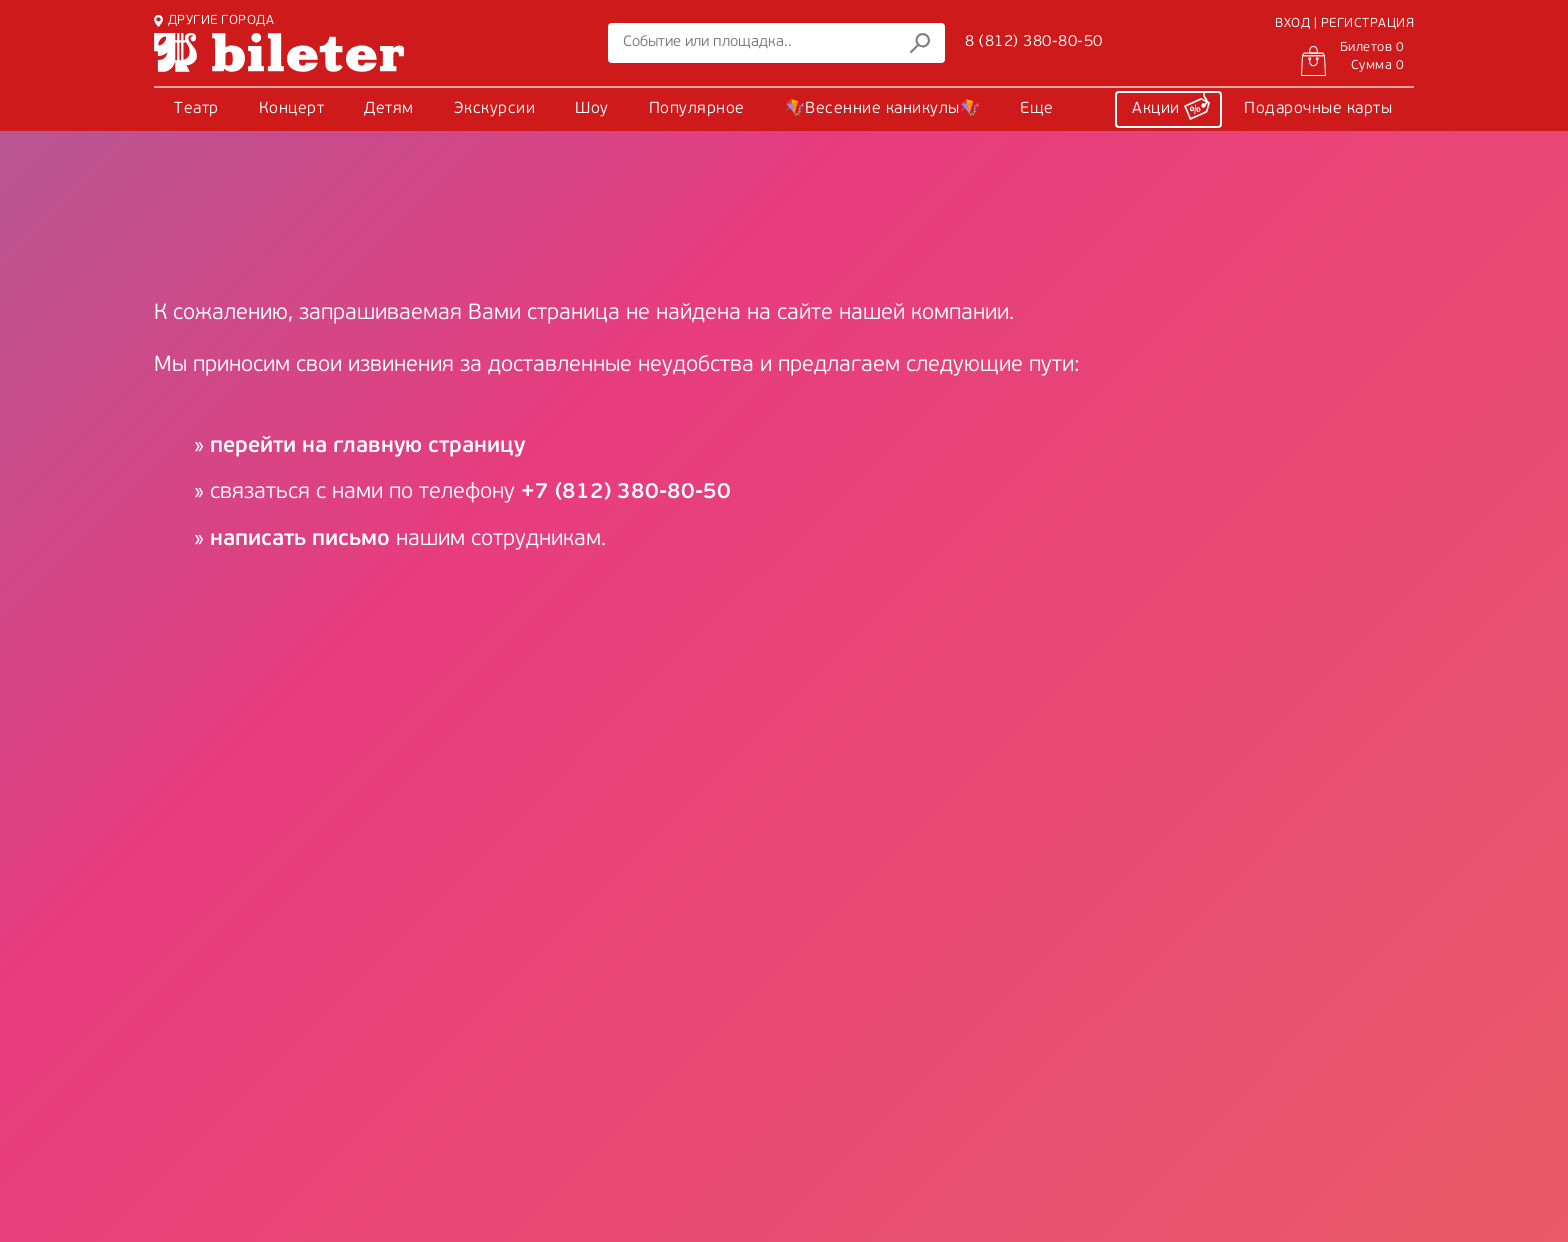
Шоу (592, 109)
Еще (1037, 109)
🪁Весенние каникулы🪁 (883, 109)
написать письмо (300, 539)
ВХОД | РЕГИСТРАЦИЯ (1344, 23)
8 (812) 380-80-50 (1034, 42)
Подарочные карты (1318, 109)
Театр (196, 109)
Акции (1171, 106)
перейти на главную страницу (367, 446)
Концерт (292, 109)
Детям (389, 109)
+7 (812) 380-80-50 (626, 492)
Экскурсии (495, 109)
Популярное (697, 109)
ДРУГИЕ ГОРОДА (214, 20)
